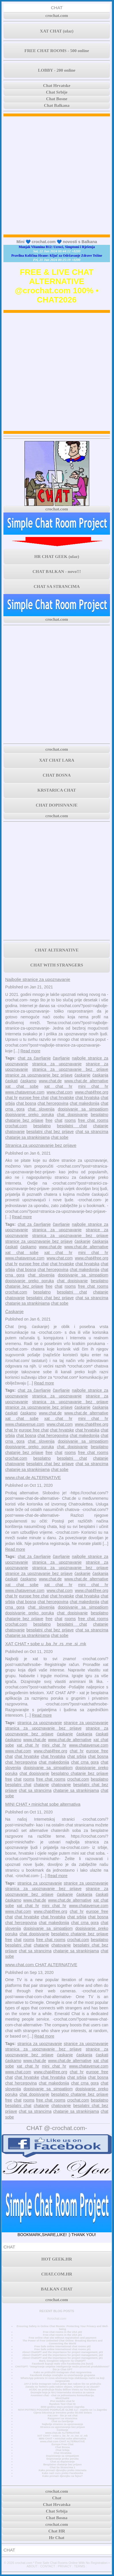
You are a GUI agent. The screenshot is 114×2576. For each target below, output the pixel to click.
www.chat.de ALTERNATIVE (33, 1477)
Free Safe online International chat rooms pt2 (62, 2346)
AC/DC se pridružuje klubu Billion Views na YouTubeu (62, 2389)
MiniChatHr (63, 2398)
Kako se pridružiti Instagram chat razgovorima (63, 2372)
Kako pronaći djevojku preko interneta (62, 2470)
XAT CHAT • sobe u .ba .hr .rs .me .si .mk (45, 1643)
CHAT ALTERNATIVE (57, 950)
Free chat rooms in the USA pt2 (62, 2332)
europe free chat (34, 1097)
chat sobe (60, 1137)
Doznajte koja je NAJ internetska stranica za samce (62, 2392)
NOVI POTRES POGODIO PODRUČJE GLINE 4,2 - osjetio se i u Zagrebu (62, 2409)
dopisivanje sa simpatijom (83, 1109)
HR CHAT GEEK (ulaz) (56, 556)
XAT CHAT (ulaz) (56, 31)
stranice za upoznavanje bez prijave (39, 1075)
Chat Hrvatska (62, 2453)
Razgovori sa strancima (62, 2418)
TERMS (79, 2566)
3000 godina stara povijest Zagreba (62, 2406)
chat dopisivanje (72, 1114)
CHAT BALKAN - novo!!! (57, 571)
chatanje (100, 1126)
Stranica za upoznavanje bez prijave (40, 1145)
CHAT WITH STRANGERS (56, 965)
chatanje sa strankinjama (27, 1137)
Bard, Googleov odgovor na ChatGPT (62, 2360)
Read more (30, 1051)
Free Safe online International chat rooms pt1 (62, 2349)
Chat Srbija (62, 2450)
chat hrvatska (87, 1097)
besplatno (42, 1126)
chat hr (11, 1097)
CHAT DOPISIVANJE (56, 805)
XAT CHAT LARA (56, 760)
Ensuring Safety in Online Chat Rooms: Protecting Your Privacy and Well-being (62, 2328)
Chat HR (56, 2531)
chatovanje (15, 1131)
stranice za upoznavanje (86, 1722)
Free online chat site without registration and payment (62, 2337)
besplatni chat (72, 1126)
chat (58, 1120)
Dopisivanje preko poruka (62, 2458)
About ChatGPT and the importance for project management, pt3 (62, 2352)
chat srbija (76, 1756)
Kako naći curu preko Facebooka (62, 2473)
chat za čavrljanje (34, 1058)
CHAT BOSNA (57, 775)
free (48, 1120)
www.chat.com (60, 1092)
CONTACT (47, 2566)
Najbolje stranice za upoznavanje (37, 979)
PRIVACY (64, 2566)
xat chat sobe (22, 1086)
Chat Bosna (62, 2447)
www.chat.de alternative (86, 1081)
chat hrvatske (62, 1097)
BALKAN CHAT (57, 2289)
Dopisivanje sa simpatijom (62, 2455)
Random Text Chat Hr (62, 2404)
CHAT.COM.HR (56, 2274)
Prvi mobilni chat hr (62, 2401)
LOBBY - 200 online (56, 70)
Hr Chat (56, 2537)
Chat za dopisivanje (62, 2461)
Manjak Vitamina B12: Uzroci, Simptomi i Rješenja (57, 247)
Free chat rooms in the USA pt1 (62, 2334)
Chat (56, 2498)
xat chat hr (58, 1086)
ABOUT (32, 2566)
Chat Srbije (57, 92)
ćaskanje (82, 1075)
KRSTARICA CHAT (56, 790)
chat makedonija (84, 1103)
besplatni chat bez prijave (50, 1131)
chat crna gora (85, 1762)
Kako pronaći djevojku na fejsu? (62, 2476)
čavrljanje (61, 1058)
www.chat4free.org (91, 1092)
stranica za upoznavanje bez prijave (70, 1069)
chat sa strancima (91, 1131)
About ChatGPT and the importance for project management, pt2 (62, 2355)
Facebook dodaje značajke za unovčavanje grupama (62, 2375)
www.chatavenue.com (24, 1092)
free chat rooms (93, 1120)
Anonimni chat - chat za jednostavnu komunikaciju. (62, 2395)
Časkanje (14, 1311)
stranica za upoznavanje (57, 1064)
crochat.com (56, 15)
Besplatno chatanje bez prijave (62, 2464)
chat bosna (26, 1103)
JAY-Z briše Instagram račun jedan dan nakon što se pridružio (62, 2383)
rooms (70, 1120)
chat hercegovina (52, 1103)
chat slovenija (41, 1109)
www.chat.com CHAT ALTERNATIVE (41, 1964)
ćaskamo (28, 1081)
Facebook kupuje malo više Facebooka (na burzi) (62, 2363)
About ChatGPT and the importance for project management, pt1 (62, 2357)
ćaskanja (100, 1075)
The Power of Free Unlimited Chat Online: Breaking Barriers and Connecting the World (62, 2342)
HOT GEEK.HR (56, 2259)
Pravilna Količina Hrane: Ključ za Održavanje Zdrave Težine (56, 256)
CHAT (57, 7)
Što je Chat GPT (63, 2369)
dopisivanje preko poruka (29, 1114)
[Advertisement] (57, 175)
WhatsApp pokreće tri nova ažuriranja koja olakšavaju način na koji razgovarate (62, 2379)
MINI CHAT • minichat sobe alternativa (42, 1804)
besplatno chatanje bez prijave (79, 1773)
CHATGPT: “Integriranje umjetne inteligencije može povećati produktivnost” (62, 2366)
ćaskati (11, 1081)
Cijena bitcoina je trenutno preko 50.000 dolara (62, 2412)
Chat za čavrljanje (63, 2421)
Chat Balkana (57, 105)
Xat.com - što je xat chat (62, 2415)
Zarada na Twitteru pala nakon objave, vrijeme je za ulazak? (62, 2386)
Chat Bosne (56, 99)
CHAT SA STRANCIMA (57, 586)
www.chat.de (50, 1081)
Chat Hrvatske (57, 85)
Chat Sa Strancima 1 (62, 2467)
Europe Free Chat (62, 2444)
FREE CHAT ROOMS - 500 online (56, 50)
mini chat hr (93, 1086)
